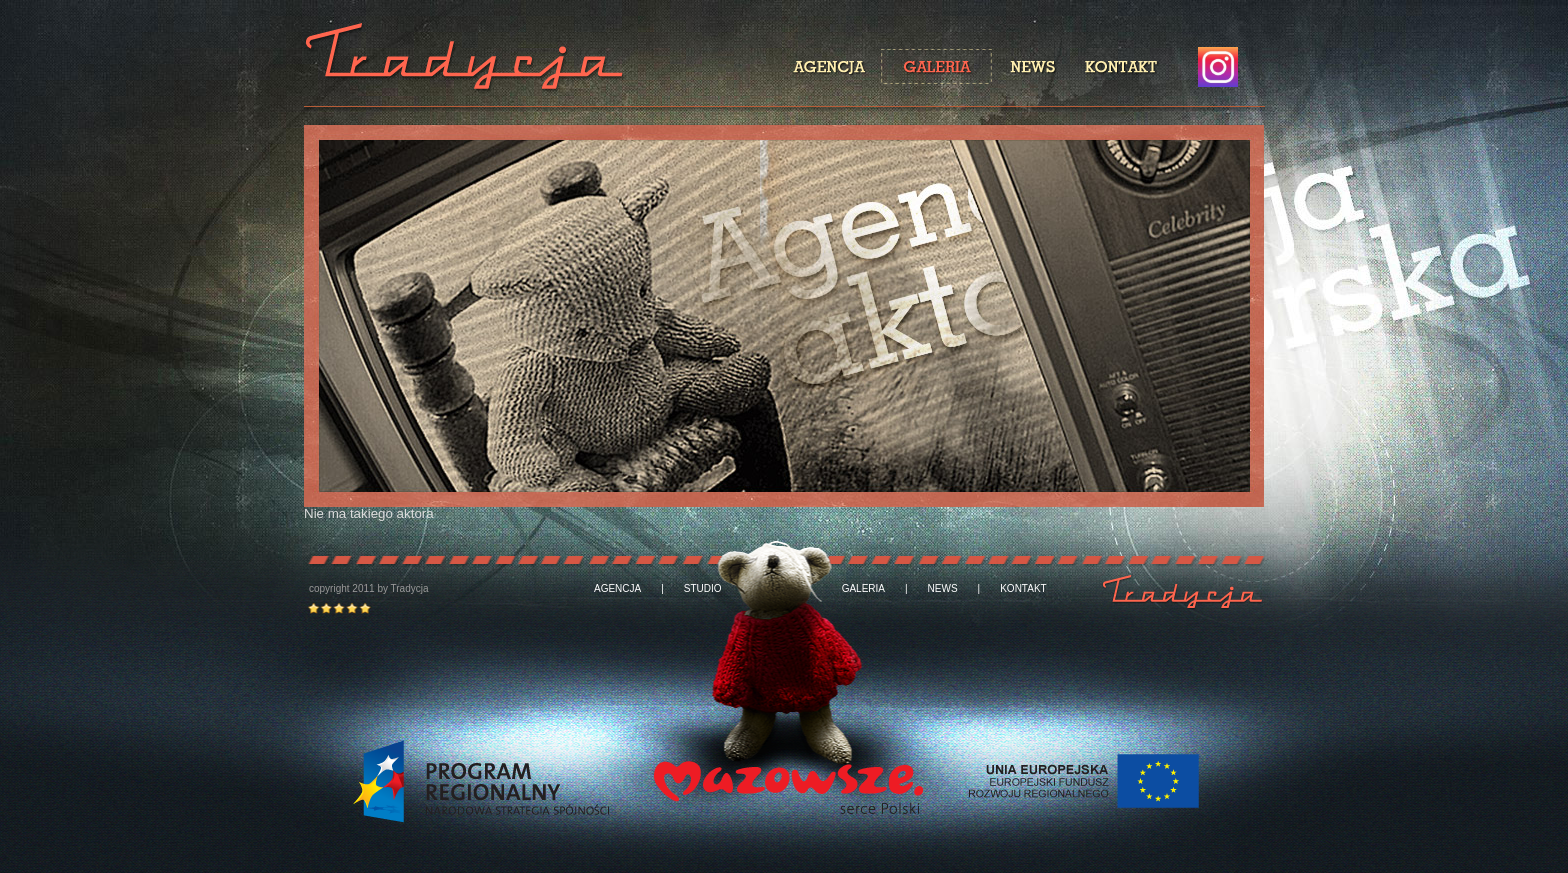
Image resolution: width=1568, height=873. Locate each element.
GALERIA (863, 589)
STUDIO (703, 589)
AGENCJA (617, 589)
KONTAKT (1023, 589)
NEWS (943, 589)
